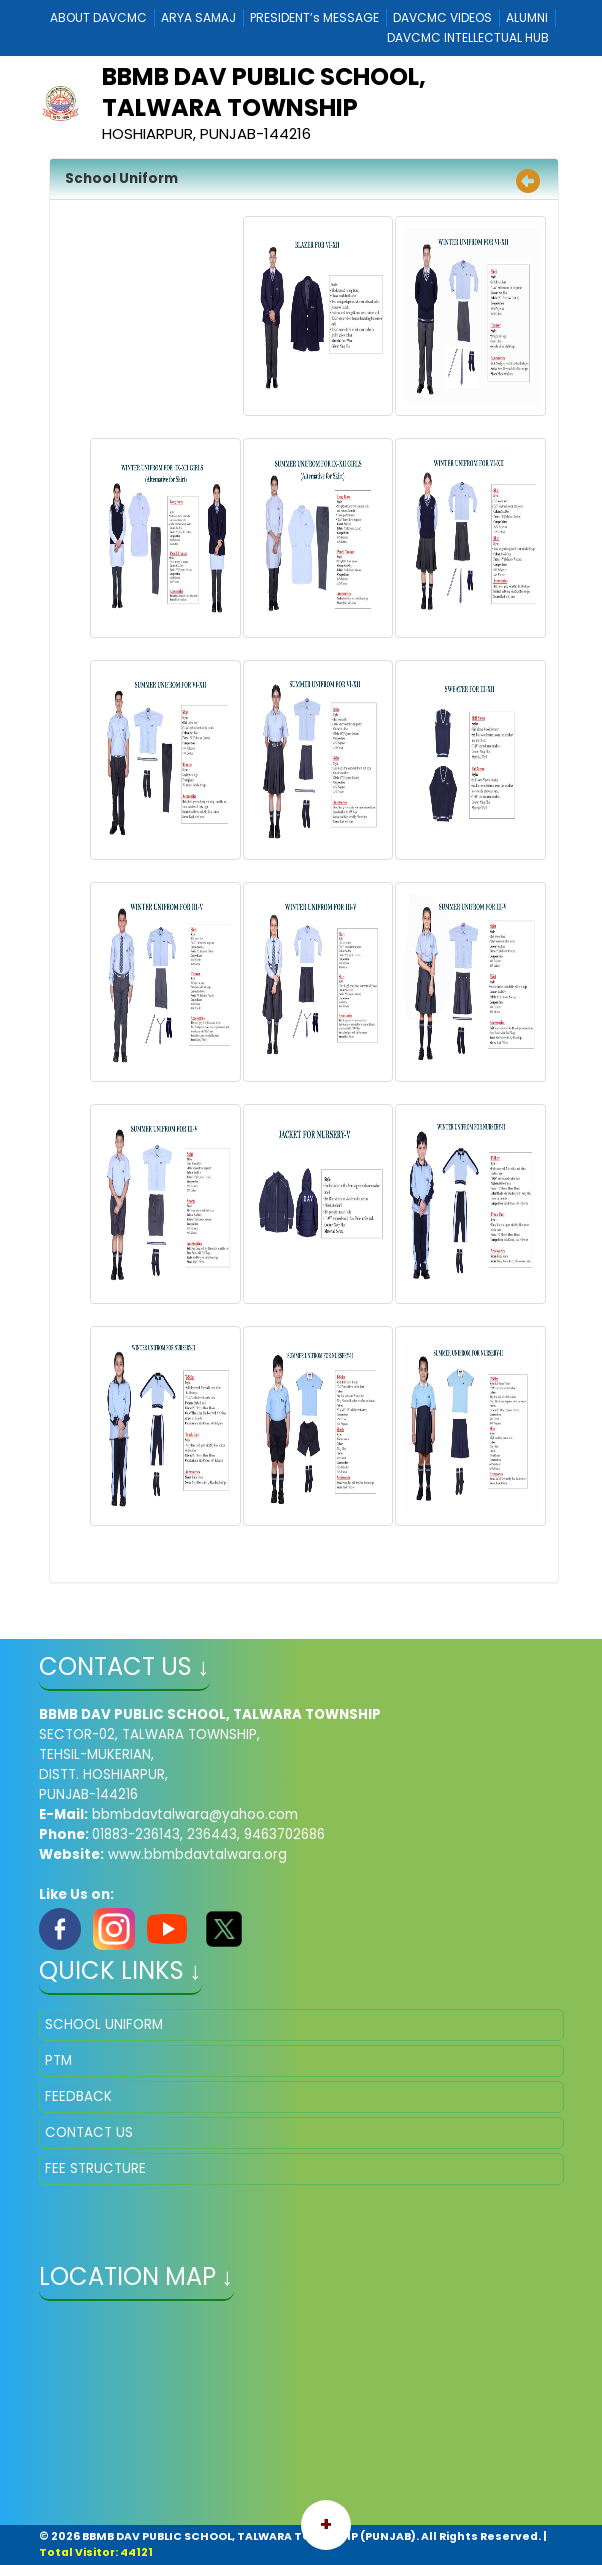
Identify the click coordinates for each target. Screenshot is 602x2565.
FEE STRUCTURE (95, 2168)
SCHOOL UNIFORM (104, 2024)
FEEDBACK (78, 2096)
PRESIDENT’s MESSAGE (314, 17)
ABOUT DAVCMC (98, 17)
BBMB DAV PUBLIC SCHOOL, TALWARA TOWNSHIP (264, 92)
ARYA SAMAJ (198, 17)
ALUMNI (527, 17)
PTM (58, 2060)
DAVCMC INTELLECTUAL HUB (468, 37)
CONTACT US (89, 2132)
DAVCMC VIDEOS (442, 17)
